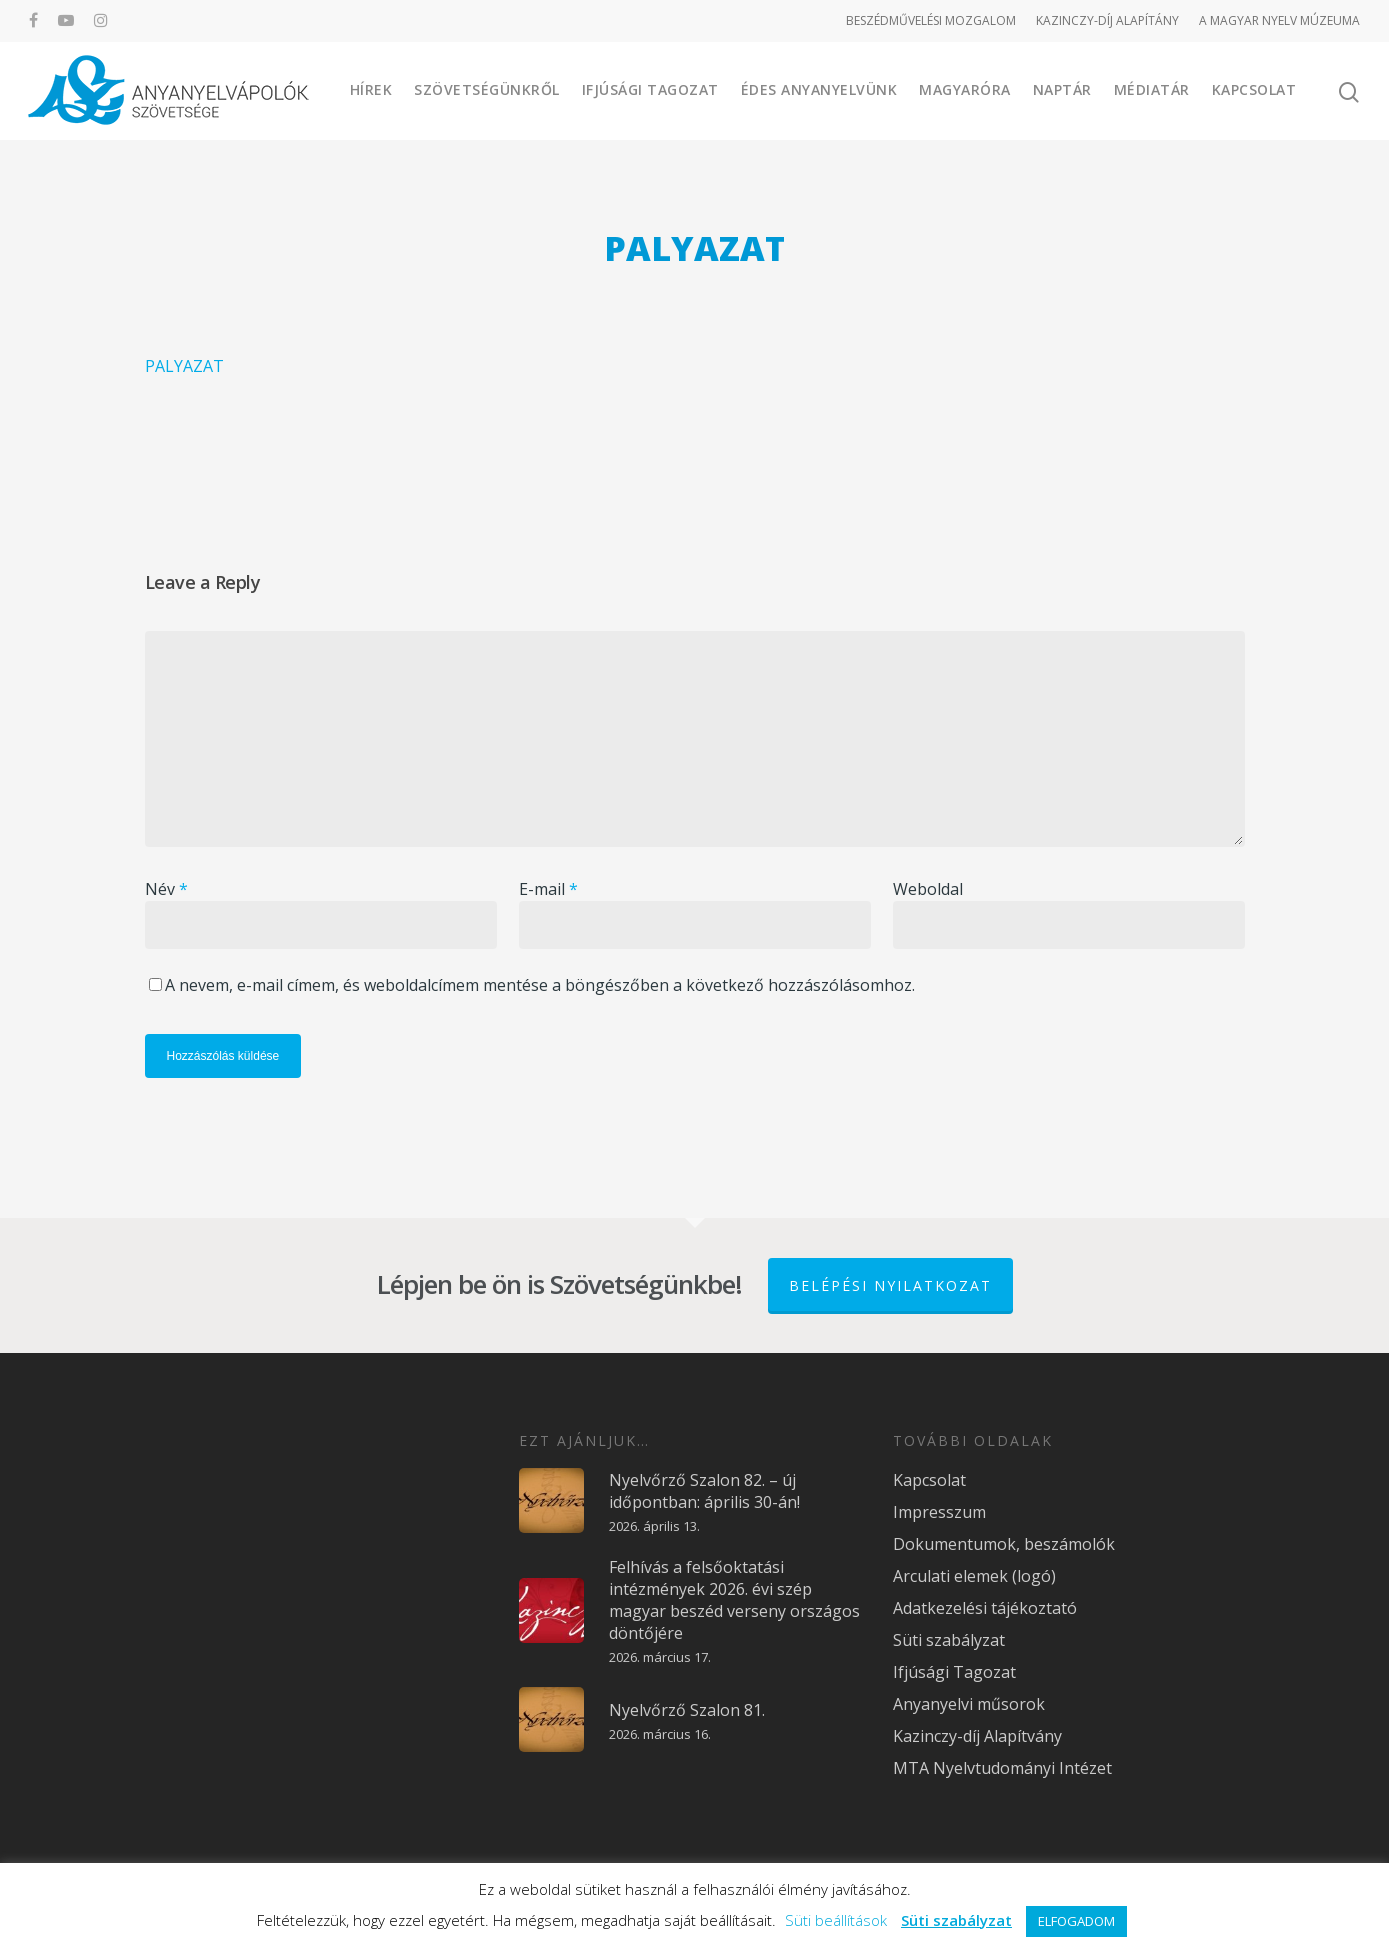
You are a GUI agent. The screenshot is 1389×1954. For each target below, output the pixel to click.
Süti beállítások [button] (836, 1920)
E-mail (548, 889)
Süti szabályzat (949, 1640)
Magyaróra (965, 89)
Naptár (1062, 89)
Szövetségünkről (487, 89)
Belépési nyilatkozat (890, 1285)
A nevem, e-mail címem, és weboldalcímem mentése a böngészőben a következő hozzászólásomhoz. (540, 985)
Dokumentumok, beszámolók (1004, 1544)
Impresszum (939, 1512)
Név (166, 889)
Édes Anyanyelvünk (819, 89)
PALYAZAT (184, 366)
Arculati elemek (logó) (974, 1576)
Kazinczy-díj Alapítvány (977, 1736)
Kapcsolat (1254, 89)
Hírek (371, 89)
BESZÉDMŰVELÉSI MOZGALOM (931, 20)
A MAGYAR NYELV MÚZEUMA (1279, 20)
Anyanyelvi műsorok (969, 1704)
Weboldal (928, 889)
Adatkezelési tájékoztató (985, 1608)
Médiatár (1152, 89)
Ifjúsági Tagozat (650, 89)
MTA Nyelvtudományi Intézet (1002, 1768)
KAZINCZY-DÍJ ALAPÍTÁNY (1107, 20)
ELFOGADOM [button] (1076, 1921)
